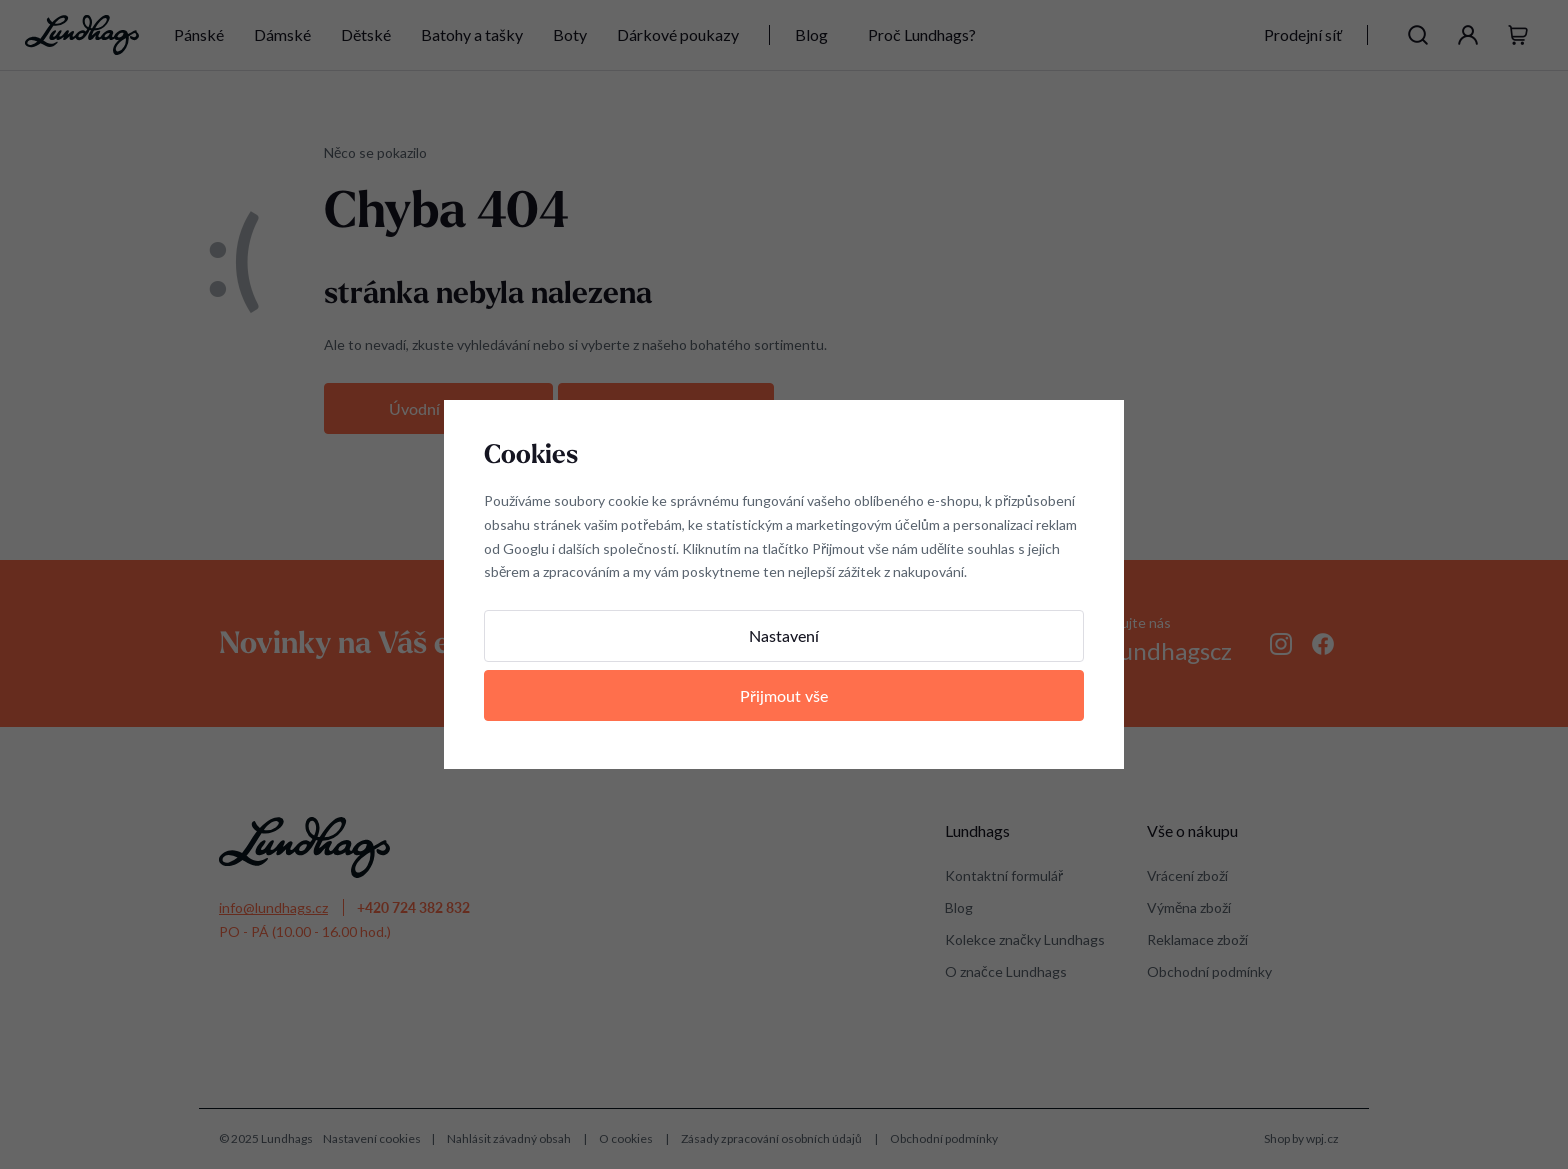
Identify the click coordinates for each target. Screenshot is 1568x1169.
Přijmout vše (784, 695)
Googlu (526, 548)
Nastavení (784, 635)
